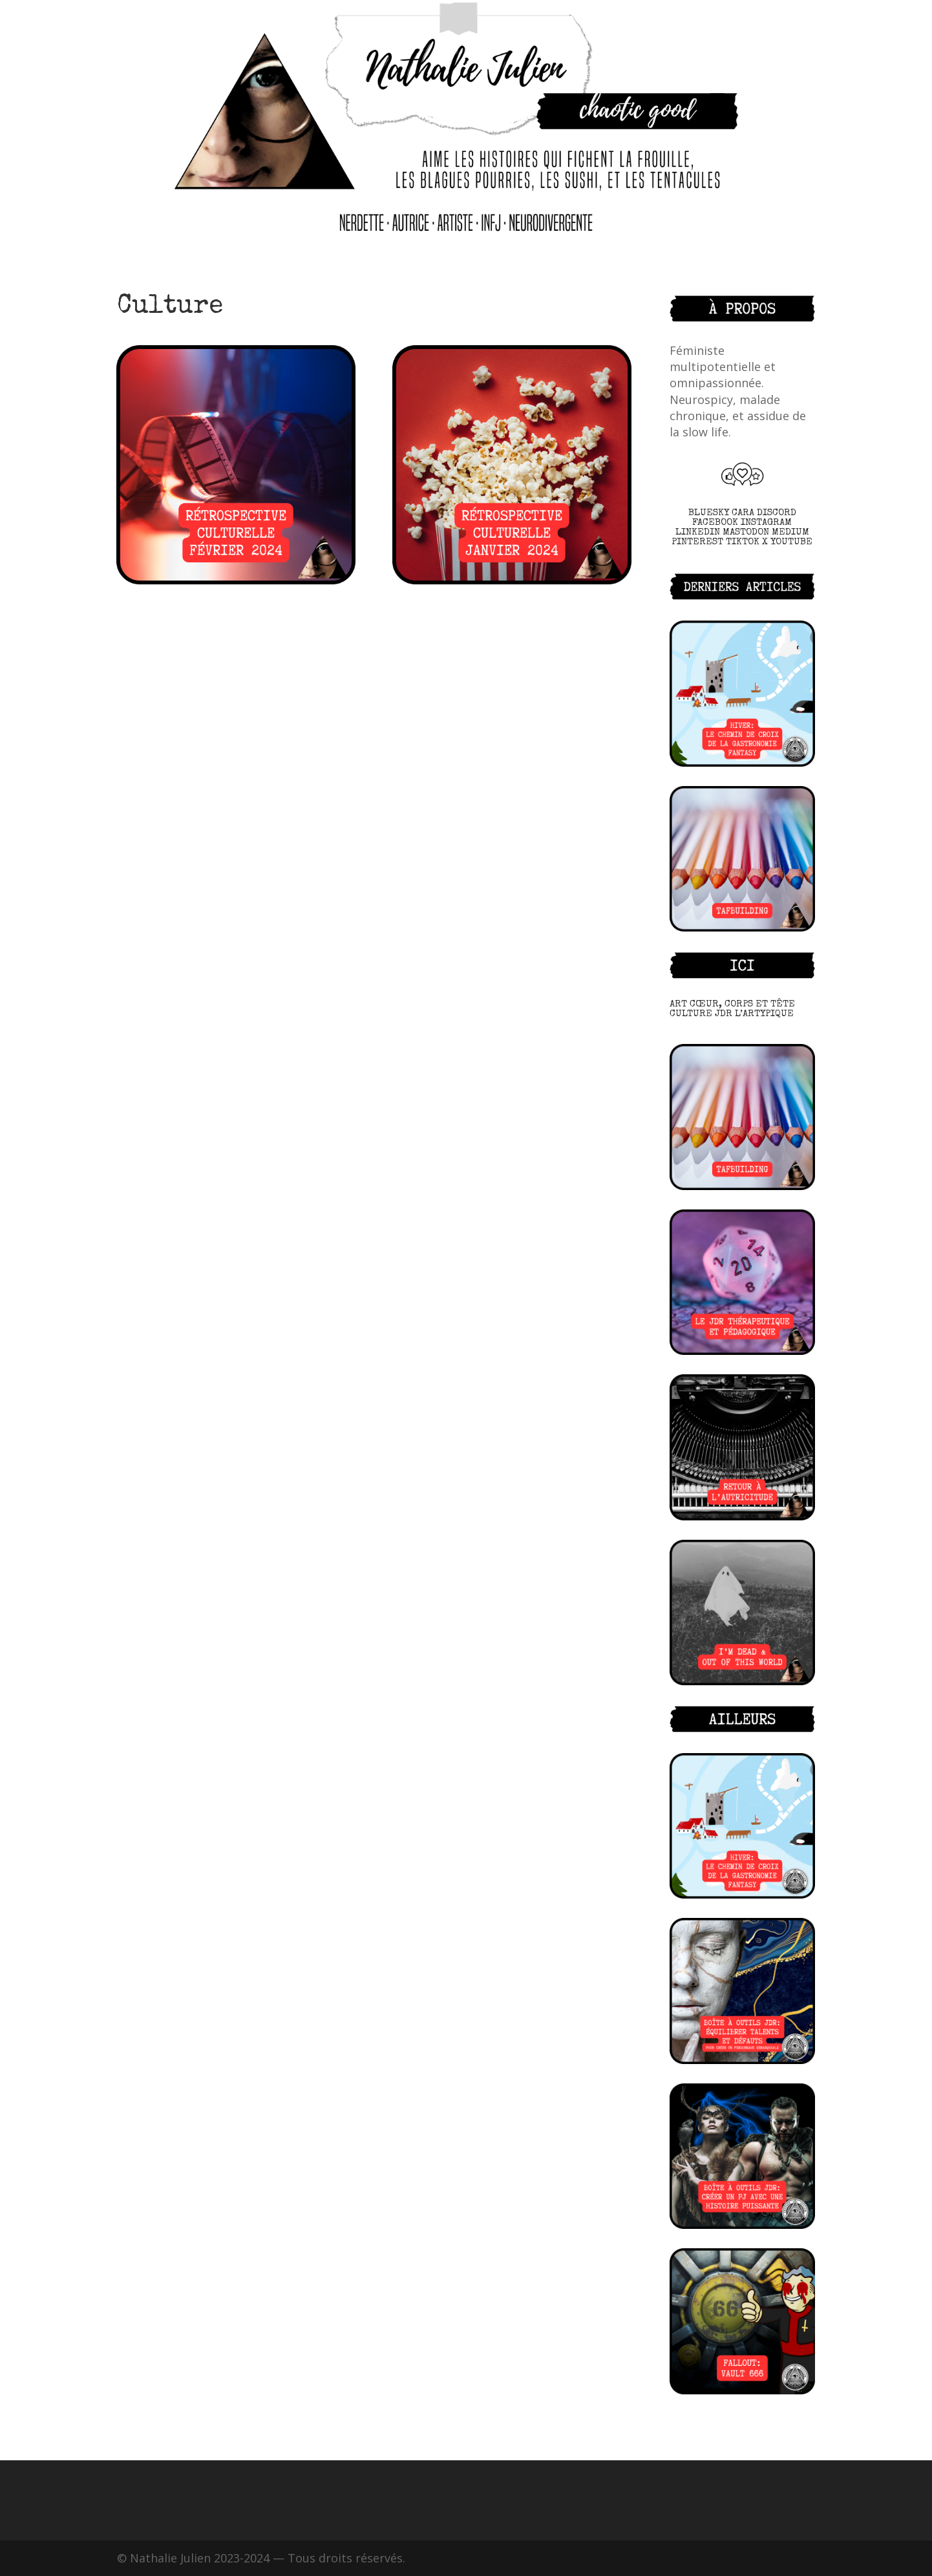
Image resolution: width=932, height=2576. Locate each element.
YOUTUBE (791, 542)
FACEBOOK (715, 522)
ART (678, 1004)
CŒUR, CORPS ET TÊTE (742, 1004)
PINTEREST (697, 542)
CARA (743, 513)
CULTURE (691, 1014)
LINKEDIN (697, 532)
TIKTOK (742, 542)
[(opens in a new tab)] (742, 1990)
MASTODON (746, 532)
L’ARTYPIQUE (764, 1014)
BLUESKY (708, 513)
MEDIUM (790, 532)
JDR (723, 1014)
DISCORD (776, 513)
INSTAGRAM (766, 522)
